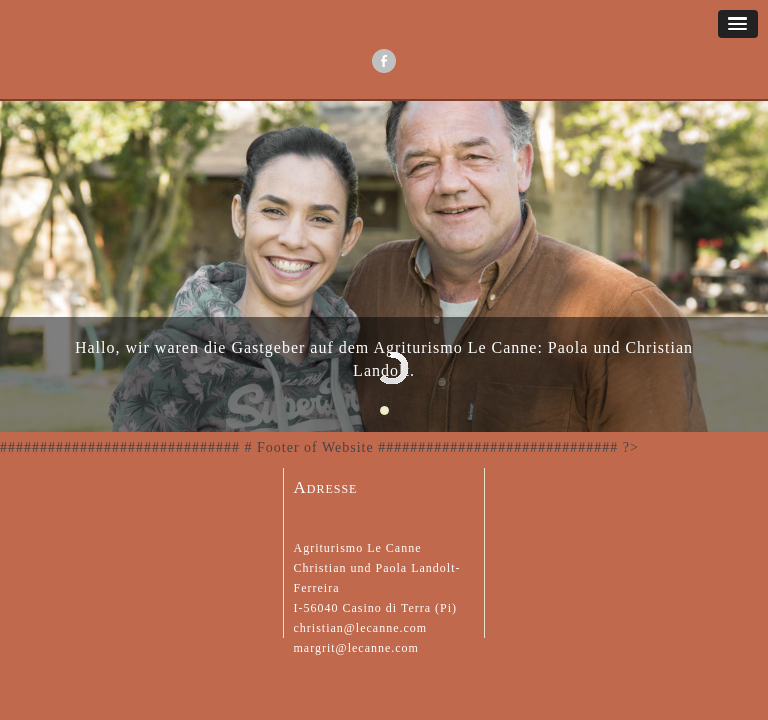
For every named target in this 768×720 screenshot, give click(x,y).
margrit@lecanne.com (356, 648)
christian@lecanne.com (361, 628)
